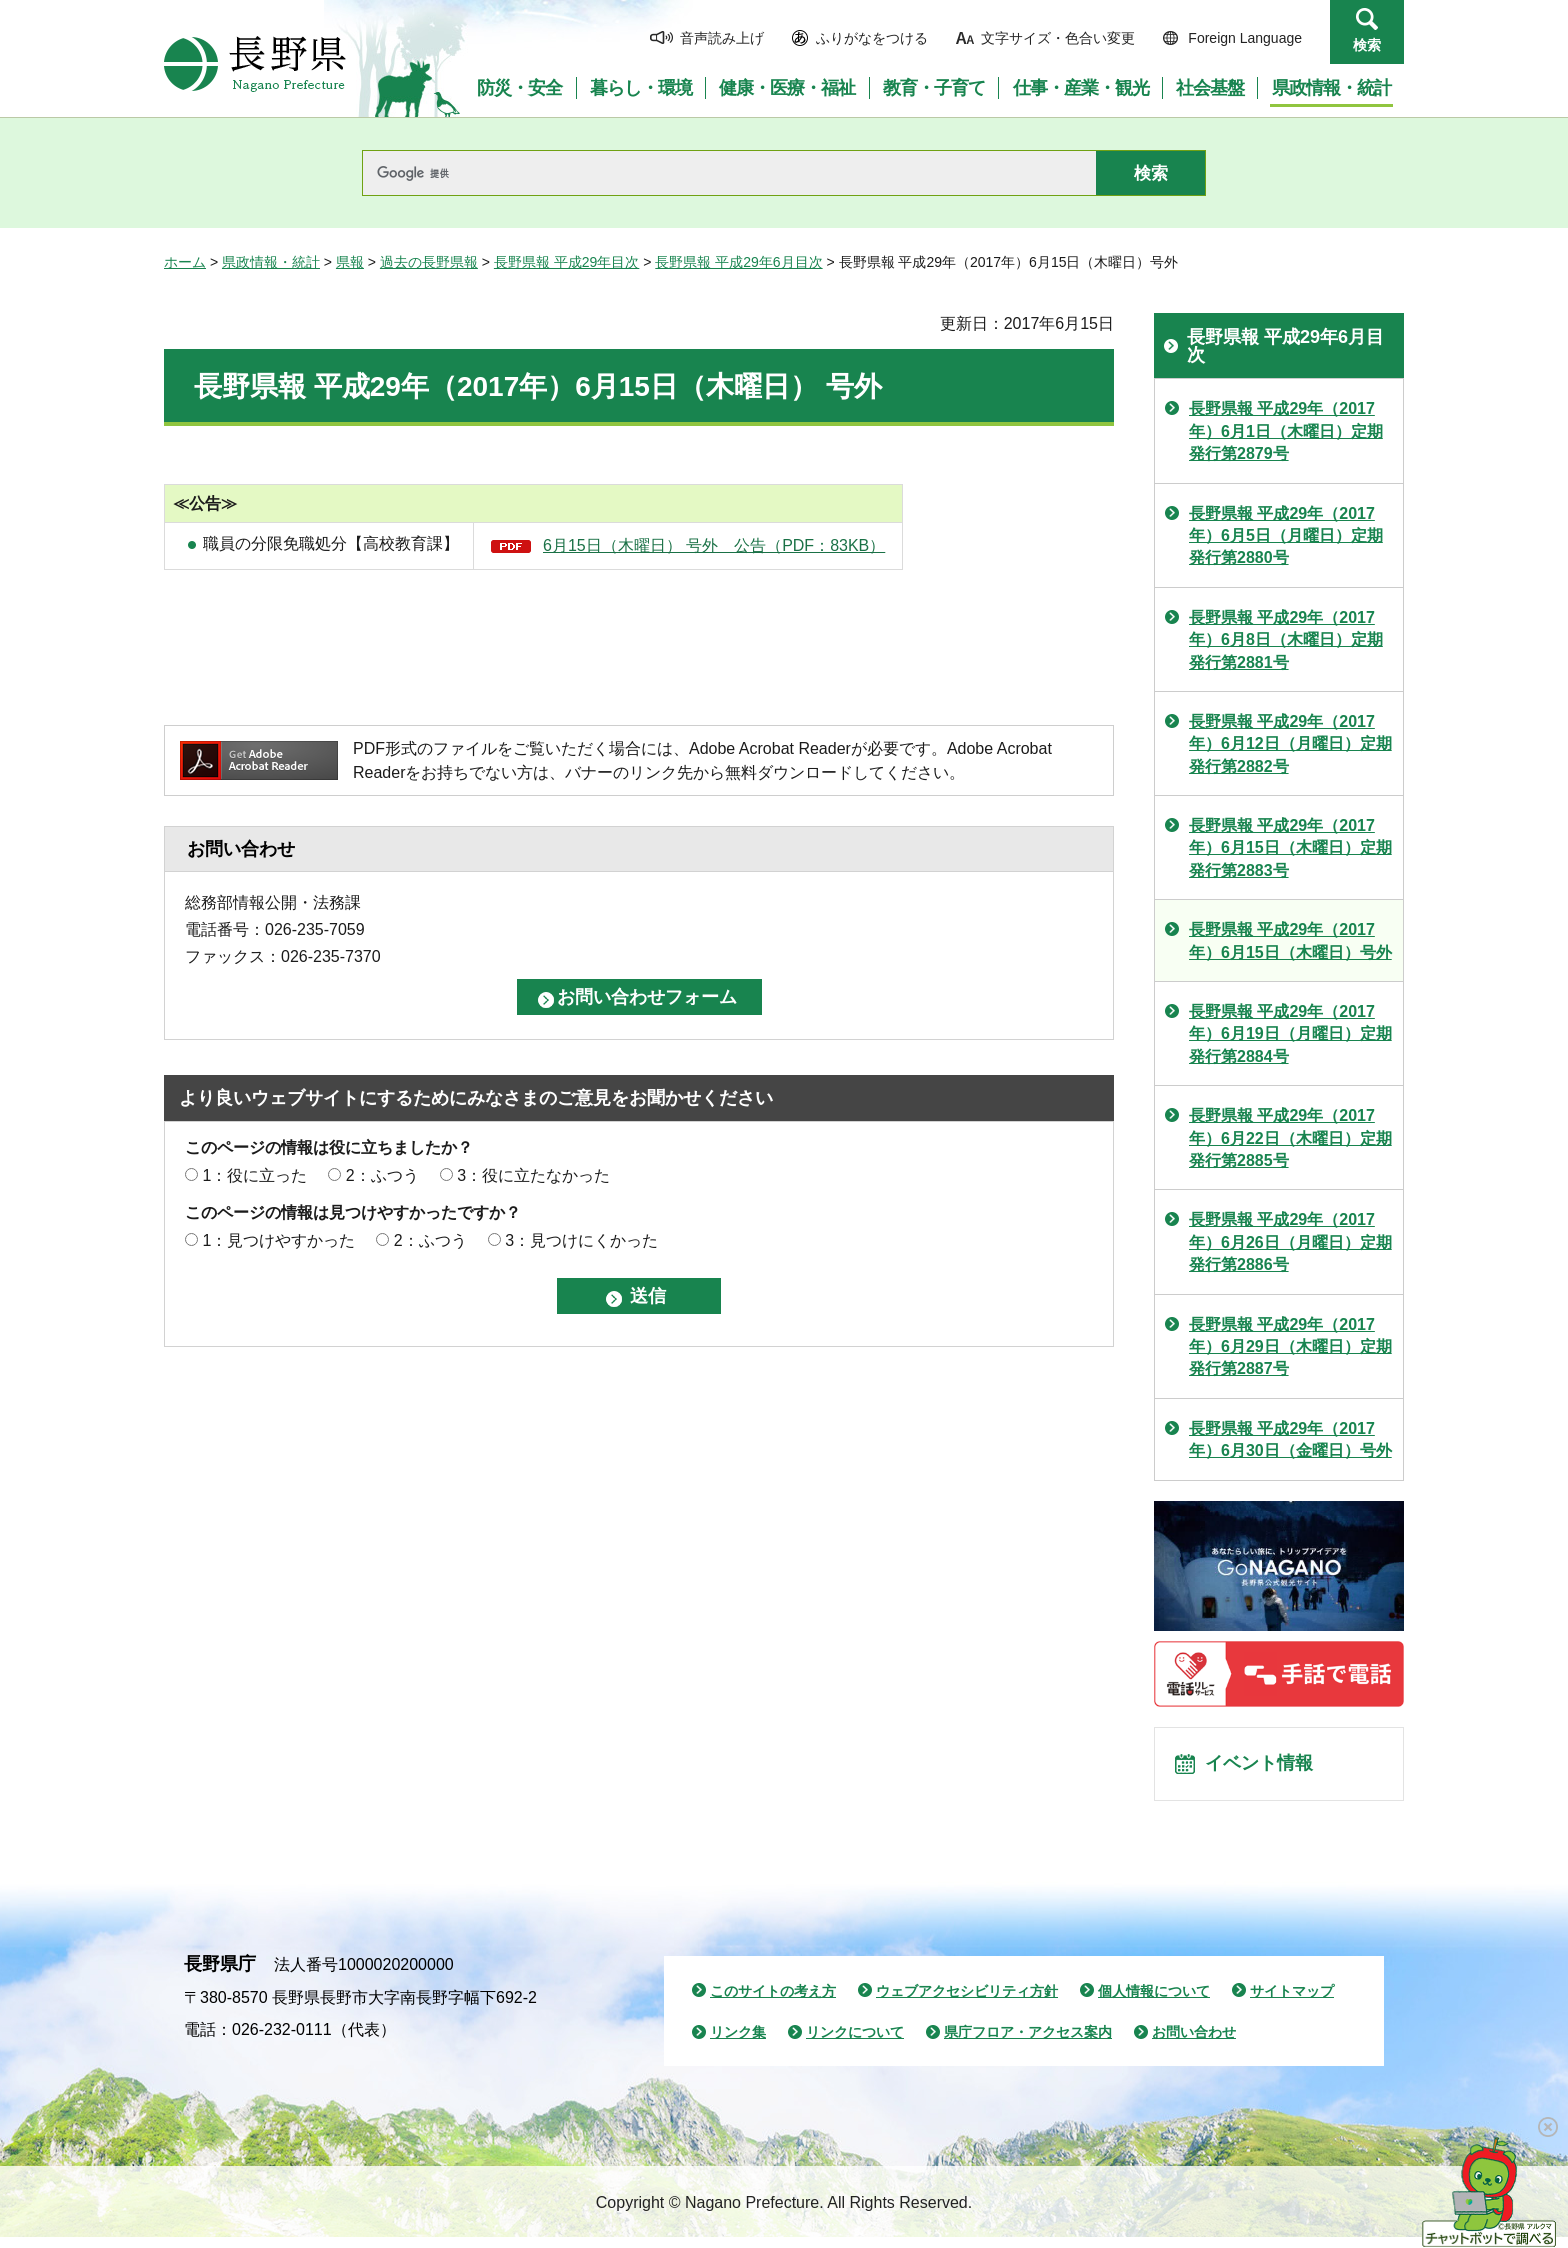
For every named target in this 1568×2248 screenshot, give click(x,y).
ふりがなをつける (872, 38)
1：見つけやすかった (278, 1240)
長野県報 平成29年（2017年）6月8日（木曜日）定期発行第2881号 (1286, 640)
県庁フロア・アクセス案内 (1028, 2043)
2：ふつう (382, 1175)
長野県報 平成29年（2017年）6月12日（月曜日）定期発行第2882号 (1290, 744)
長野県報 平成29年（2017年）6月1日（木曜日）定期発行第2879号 (1286, 431)
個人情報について (1154, 2001)
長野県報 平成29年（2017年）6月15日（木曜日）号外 (1290, 940)
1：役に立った (254, 1175)
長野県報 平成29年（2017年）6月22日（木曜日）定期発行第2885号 (1290, 1138)
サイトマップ (1292, 2001)
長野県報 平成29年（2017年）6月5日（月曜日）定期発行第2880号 (1286, 536)
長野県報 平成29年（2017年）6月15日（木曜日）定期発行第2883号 (1290, 848)
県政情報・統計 (271, 262)
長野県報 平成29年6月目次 (738, 262)
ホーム (185, 262)
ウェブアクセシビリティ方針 (967, 2001)
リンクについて (855, 2043)
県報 (350, 262)
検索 (1367, 45)
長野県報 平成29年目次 (566, 262)
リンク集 (738, 2043)
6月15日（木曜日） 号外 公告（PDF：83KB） (714, 545)
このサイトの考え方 (773, 2001)
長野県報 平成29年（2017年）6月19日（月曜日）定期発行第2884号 (1290, 1034)
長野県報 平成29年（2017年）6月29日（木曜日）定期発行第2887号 (1290, 1347)
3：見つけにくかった (581, 1240)
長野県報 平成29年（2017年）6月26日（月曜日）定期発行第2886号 (1290, 1242)
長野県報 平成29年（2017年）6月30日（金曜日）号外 (1290, 1439)
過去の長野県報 (429, 262)
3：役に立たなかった (533, 1175)
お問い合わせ (1194, 2043)
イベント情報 (1265, 1769)
